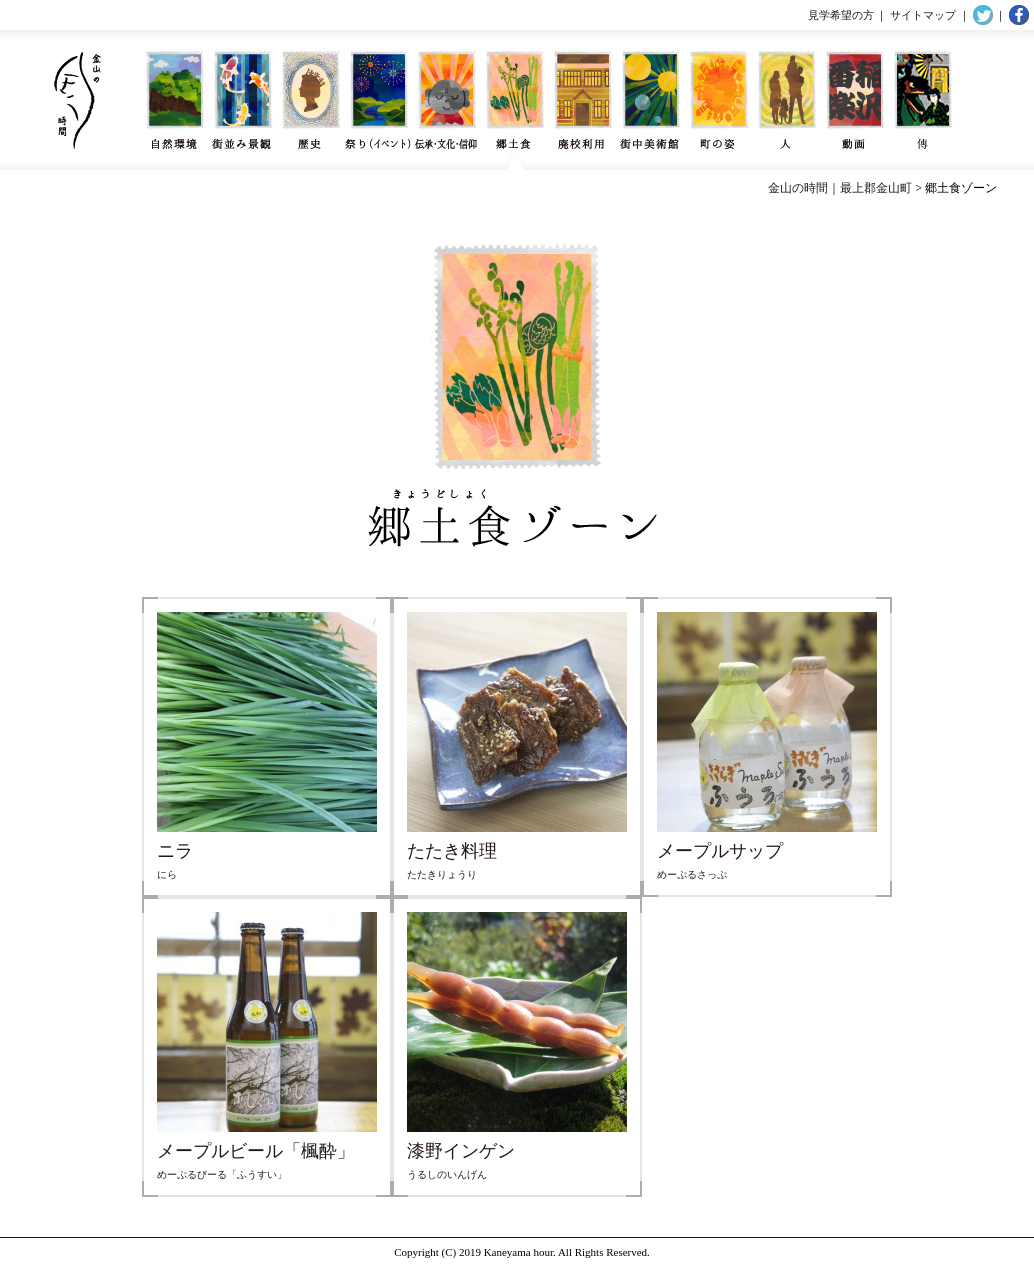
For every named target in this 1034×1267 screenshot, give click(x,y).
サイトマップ (923, 15)
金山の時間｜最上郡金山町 (840, 188)
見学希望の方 (841, 15)
